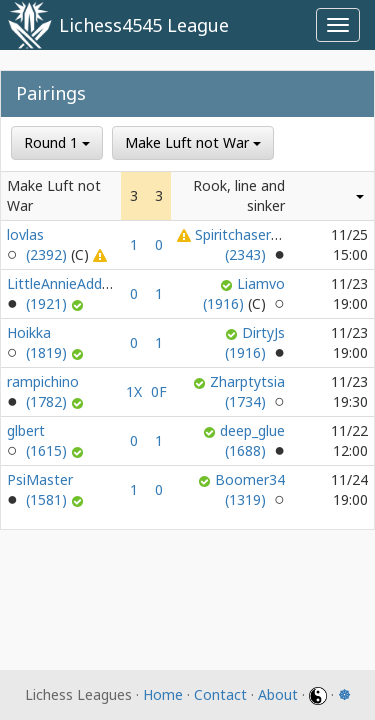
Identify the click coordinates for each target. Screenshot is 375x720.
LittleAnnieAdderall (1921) (68, 293)
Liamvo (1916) (244, 293)
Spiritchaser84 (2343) (241, 244)
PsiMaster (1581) (40, 489)
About (278, 694)
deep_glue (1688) (252, 440)
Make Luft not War (193, 142)
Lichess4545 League (144, 25)
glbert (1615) (39, 440)
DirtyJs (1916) (255, 342)
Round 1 (57, 142)
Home (163, 694)
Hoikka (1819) (39, 342)
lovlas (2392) (50, 244)
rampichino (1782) (43, 391)
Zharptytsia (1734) (247, 391)
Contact (220, 694)
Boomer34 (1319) (250, 489)
